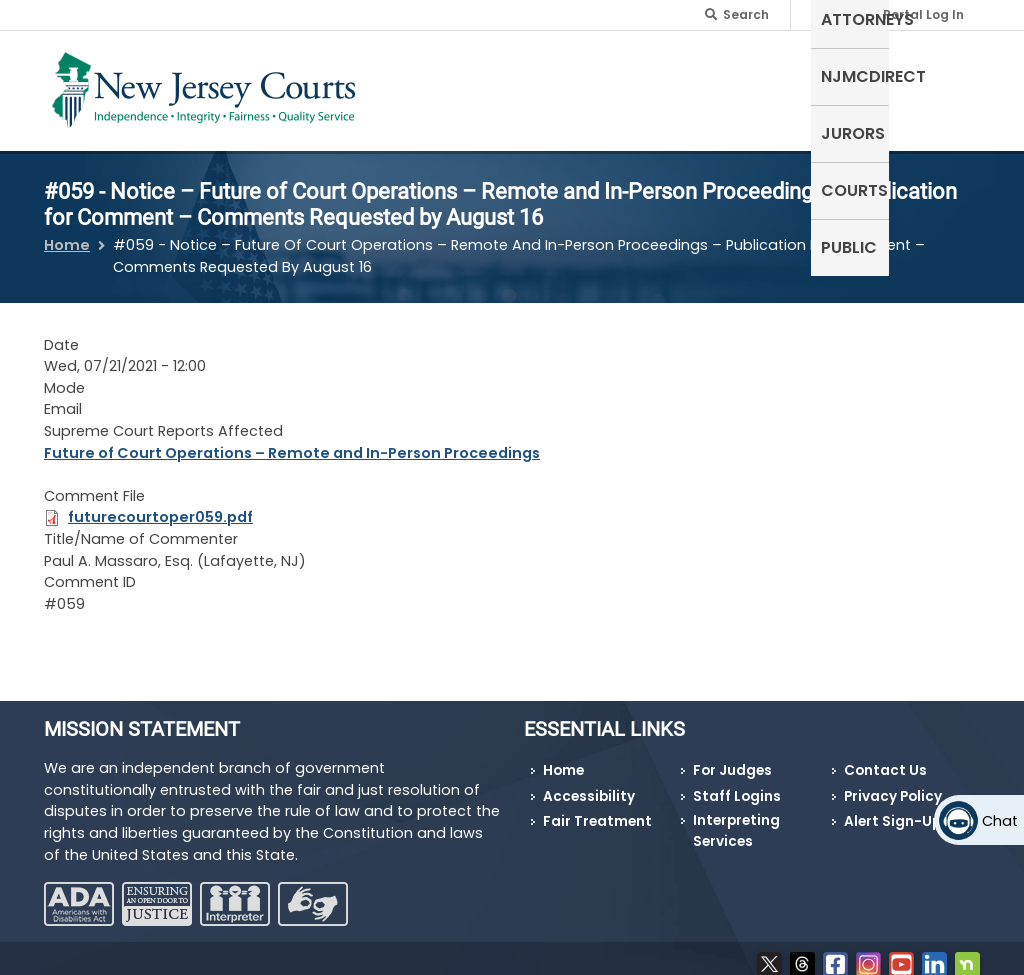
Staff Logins (737, 784)
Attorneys (551, 74)
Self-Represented (418, 86)
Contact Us (885, 758)
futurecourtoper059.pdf (160, 505)
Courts (860, 74)
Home (67, 233)
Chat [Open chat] (1000, 821)
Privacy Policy (893, 784)
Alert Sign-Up (892, 809)
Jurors (775, 74)
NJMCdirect (670, 74)
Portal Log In (923, 14)
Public (942, 74)
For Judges (732, 758)
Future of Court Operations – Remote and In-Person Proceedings (292, 440)
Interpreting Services (736, 818)
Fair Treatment (597, 809)
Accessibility (589, 784)
